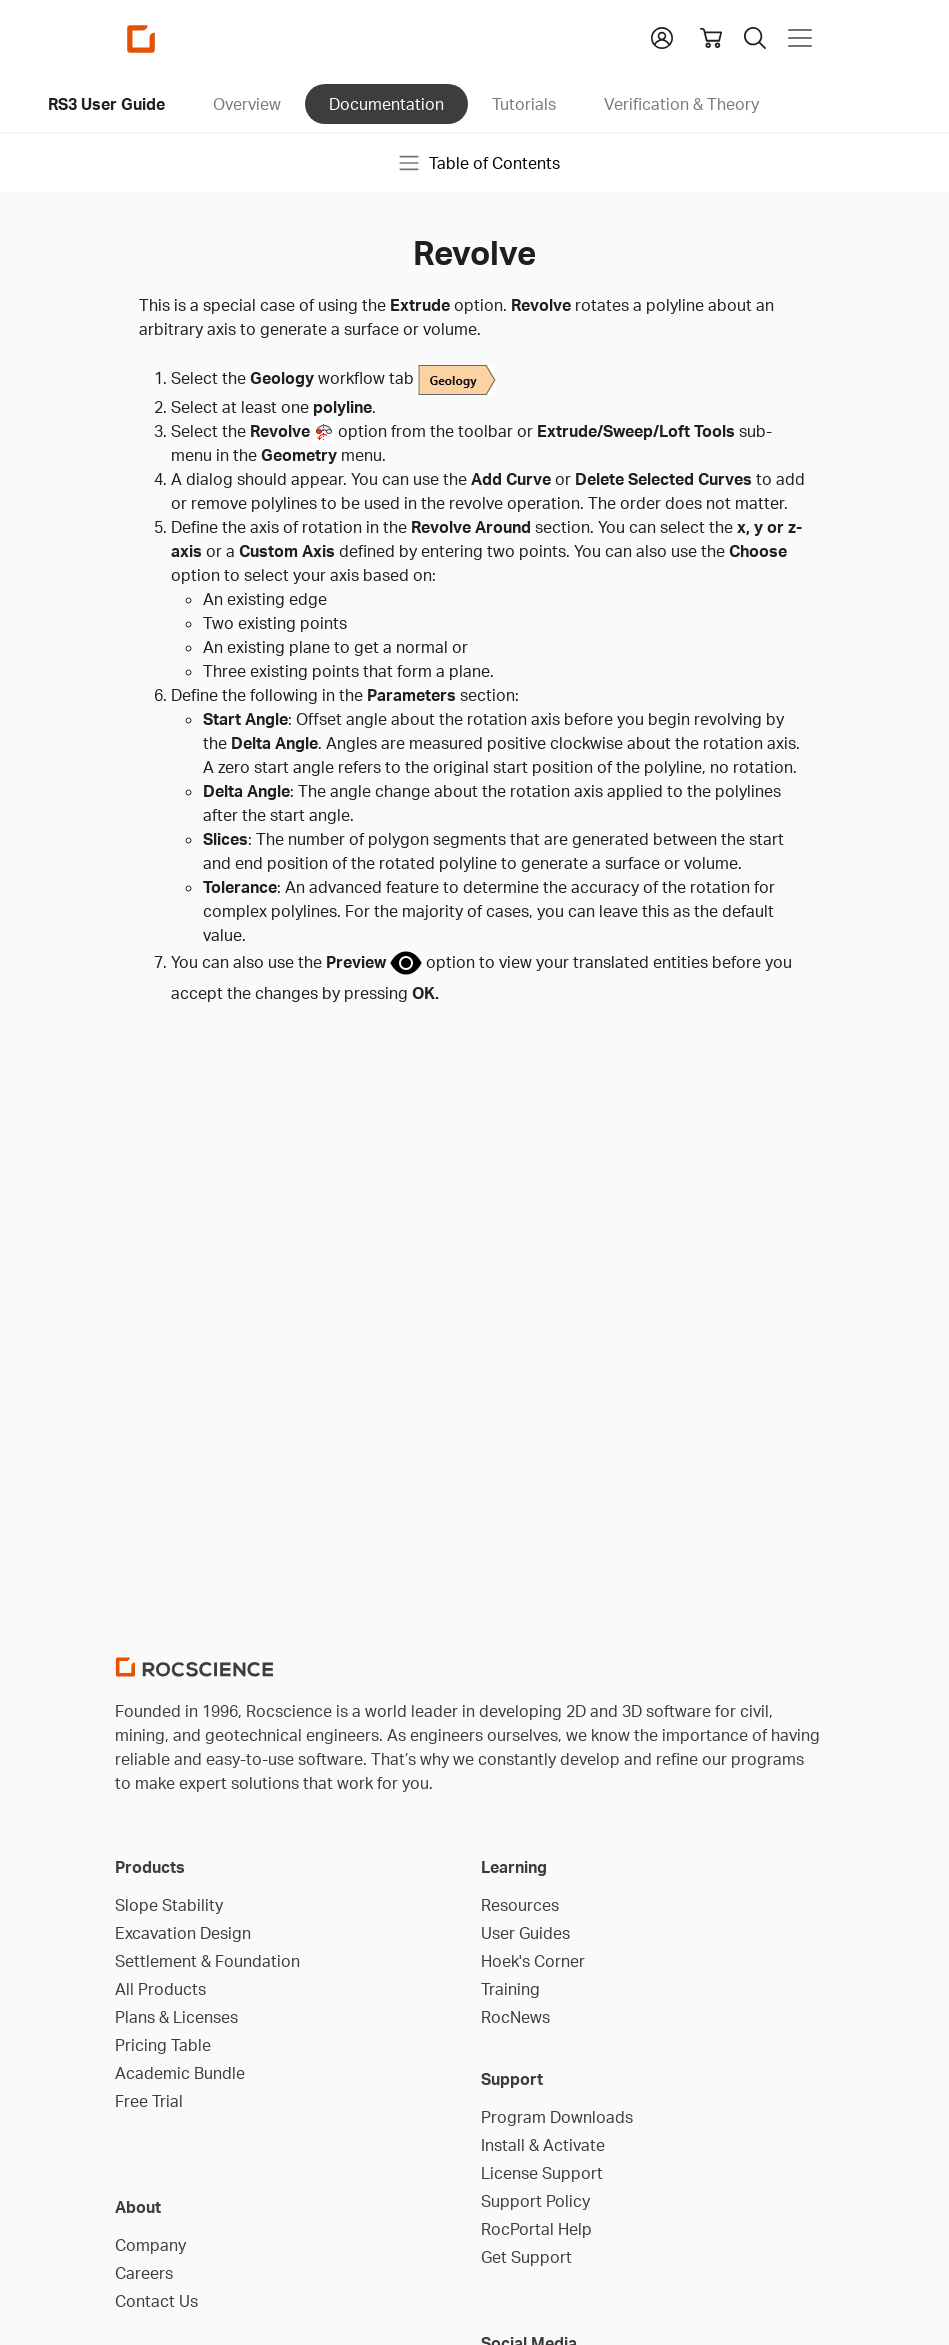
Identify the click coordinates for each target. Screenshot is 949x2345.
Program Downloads (557, 2117)
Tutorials (524, 104)
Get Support (526, 2257)
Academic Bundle (180, 2073)
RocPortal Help (536, 2229)
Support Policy (535, 2201)
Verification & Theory (681, 104)
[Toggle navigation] (800, 38)
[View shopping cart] (711, 38)
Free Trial (149, 2101)
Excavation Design (183, 1933)
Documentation (386, 104)
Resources (520, 1905)
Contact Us (156, 2301)
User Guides (525, 1933)
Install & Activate (543, 2145)
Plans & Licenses (176, 2017)
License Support (542, 2173)
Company (150, 2245)
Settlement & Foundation (207, 1961)
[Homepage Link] (141, 38)
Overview (247, 104)
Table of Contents (478, 163)
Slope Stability (169, 1905)
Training (510, 1989)
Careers (144, 2273)
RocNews (515, 2017)
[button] (662, 36)
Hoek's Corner (533, 1961)
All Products (160, 1989)
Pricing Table (163, 2045)
